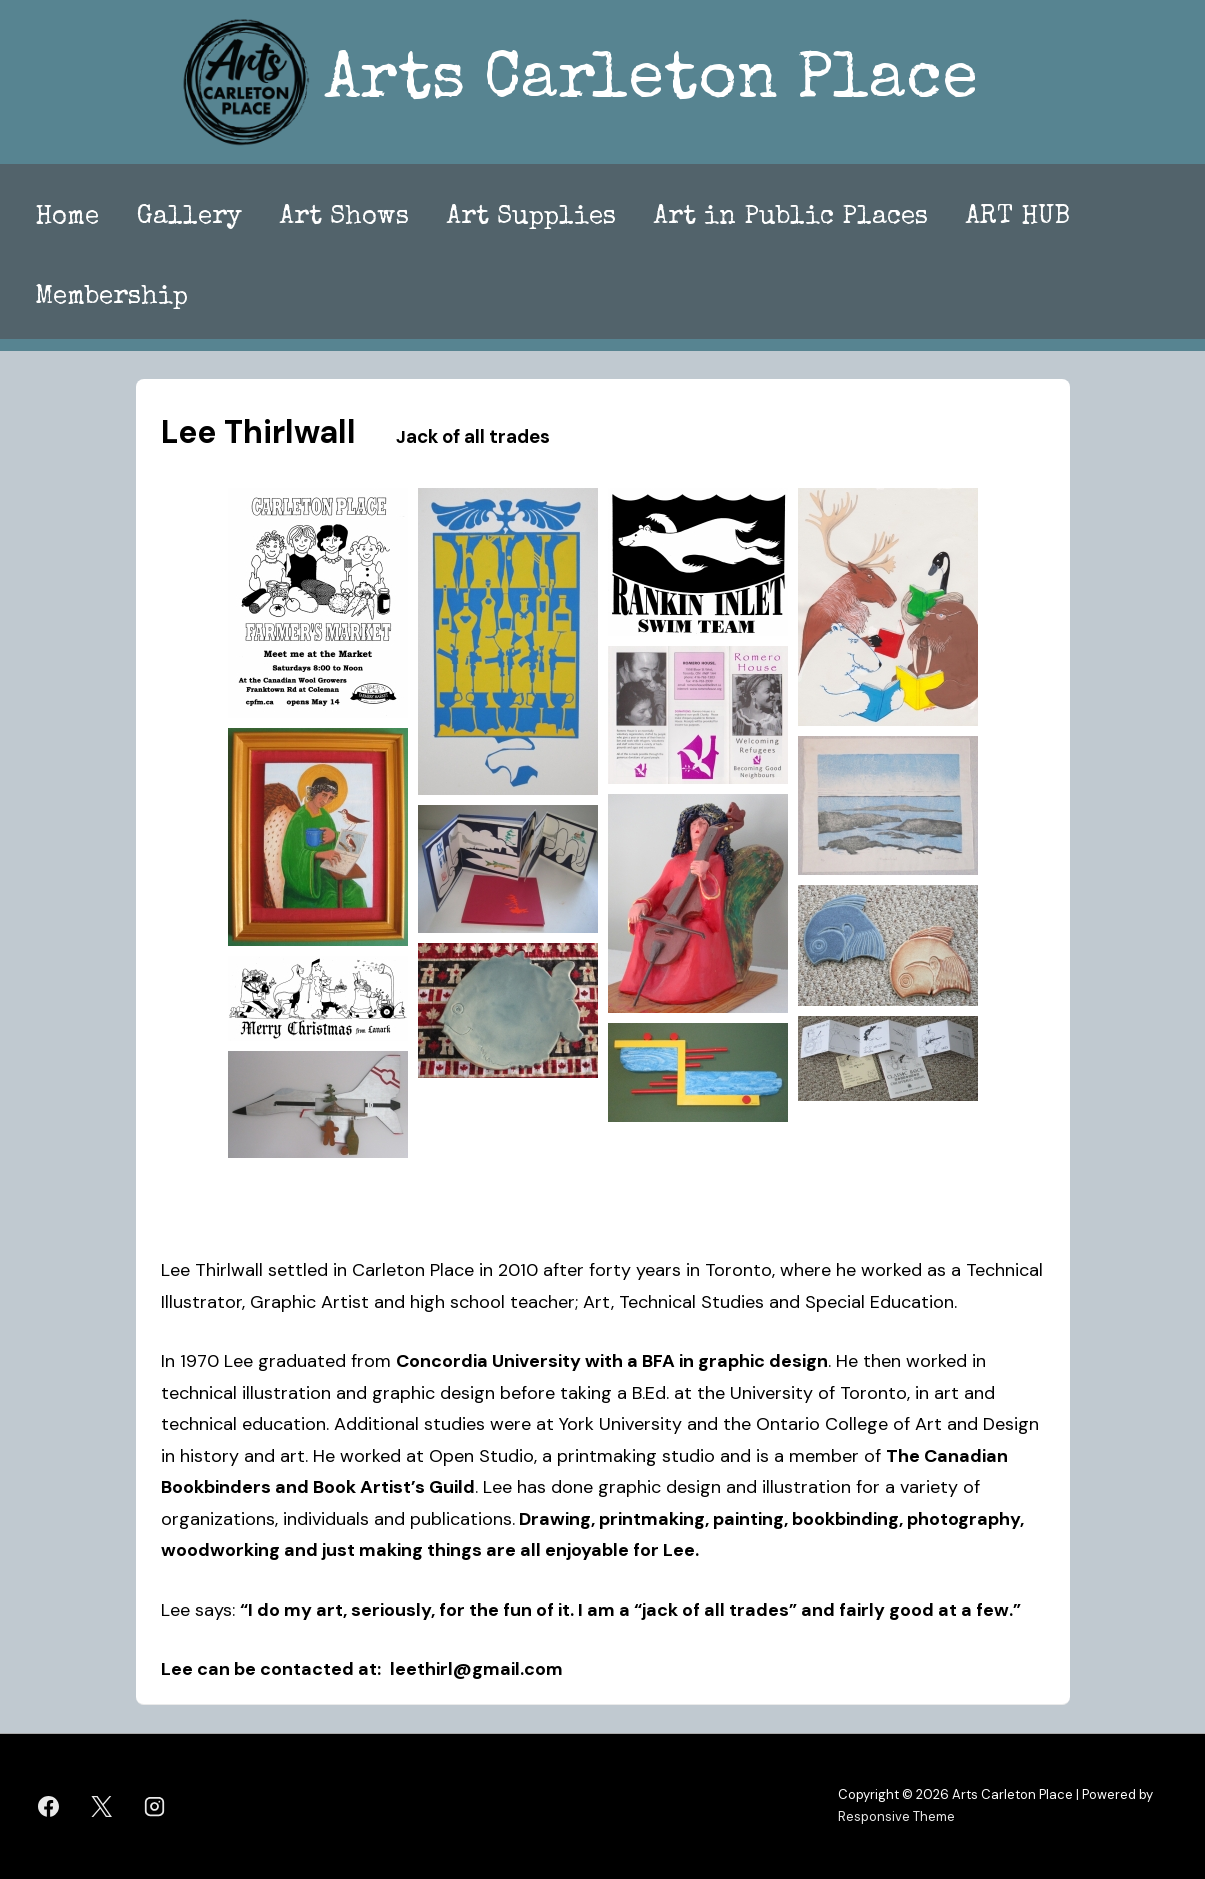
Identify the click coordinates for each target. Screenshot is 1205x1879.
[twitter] (102, 1806)
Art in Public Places (791, 218)
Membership (111, 298)
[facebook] (49, 1806)
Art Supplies (531, 218)
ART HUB (1018, 218)
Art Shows (344, 218)
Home (67, 218)
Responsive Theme (896, 1816)
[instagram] (155, 1806)
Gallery (189, 218)
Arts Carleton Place (651, 82)
